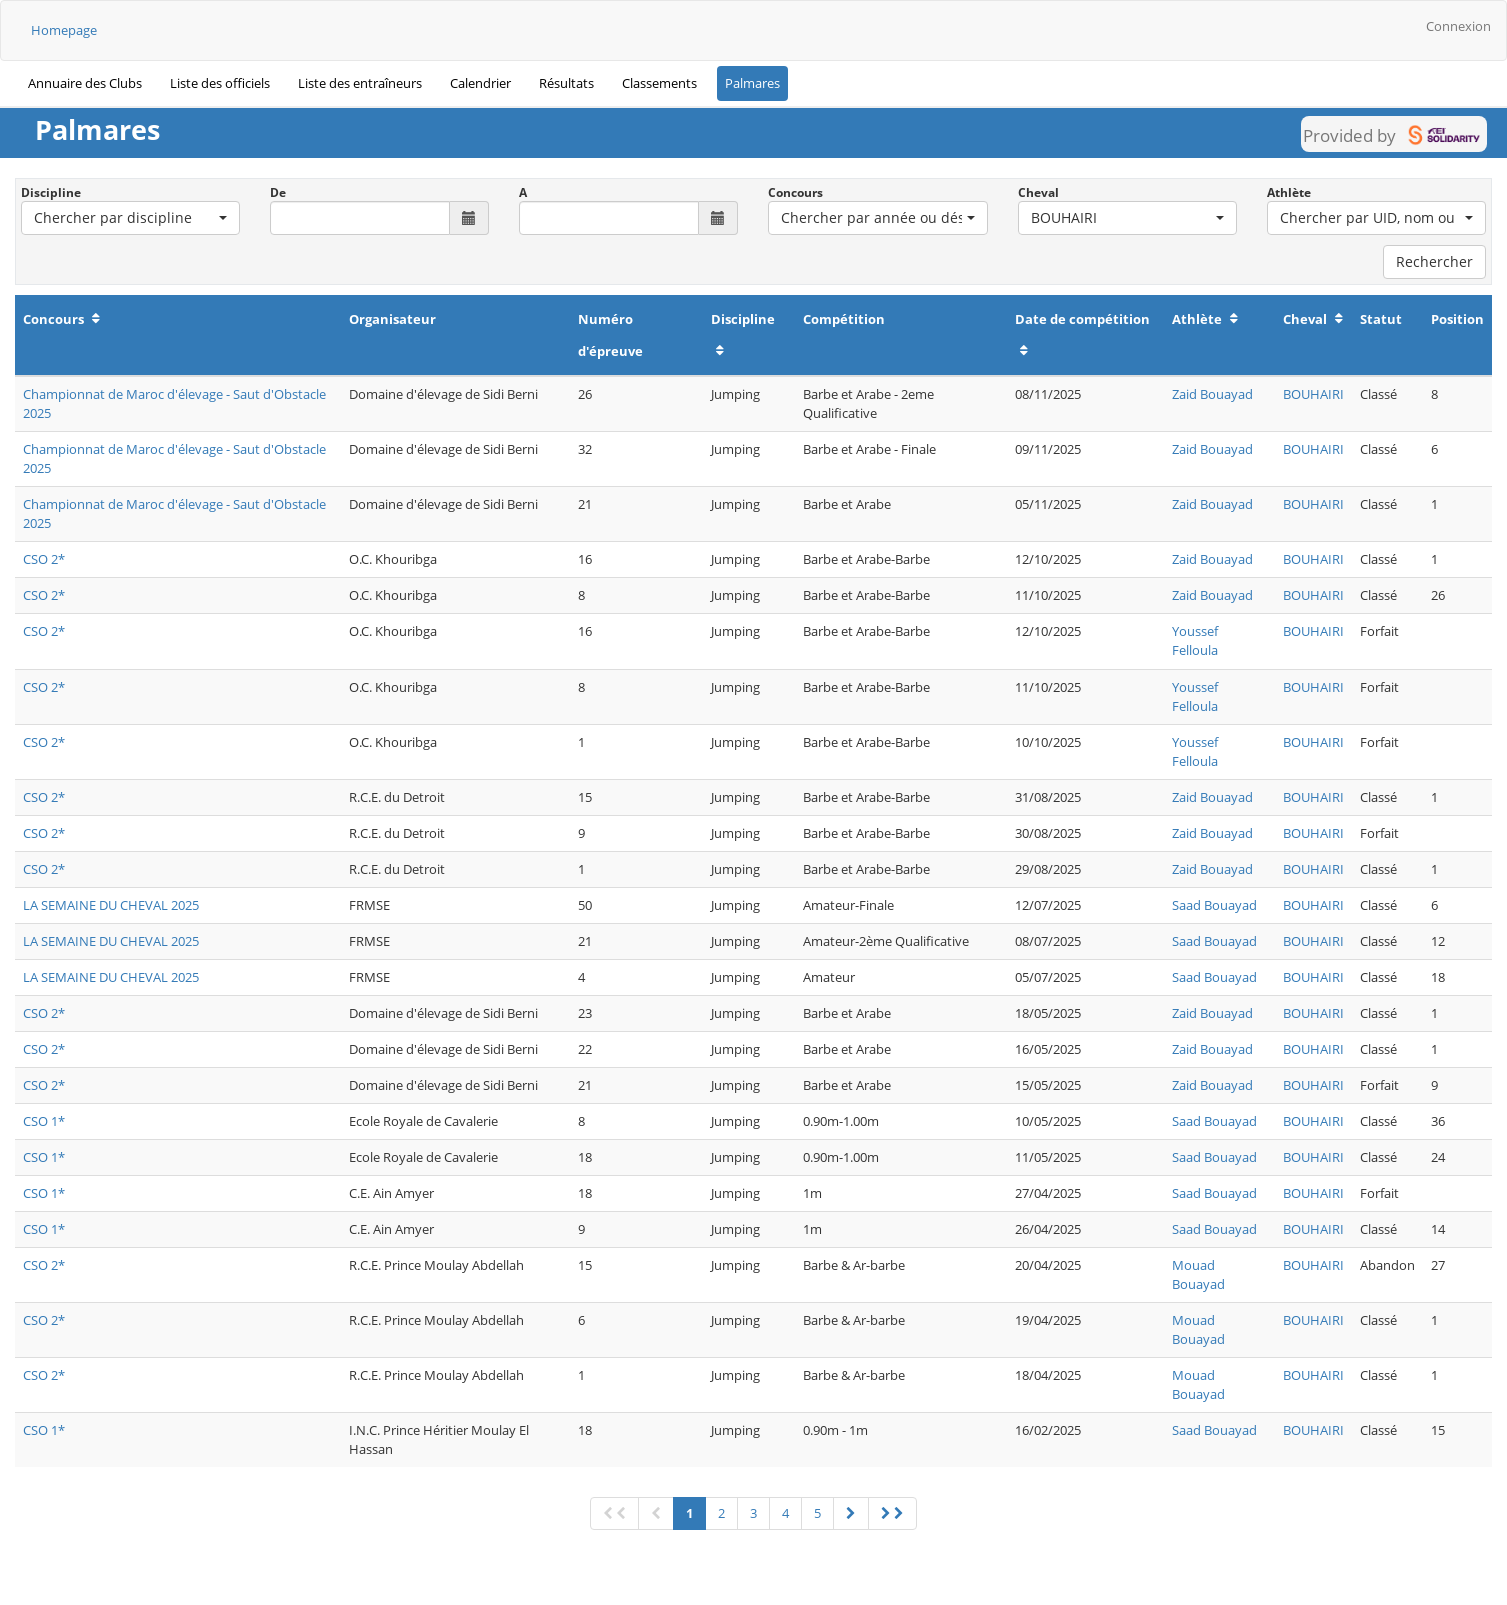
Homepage (64, 30)
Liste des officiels (220, 83)
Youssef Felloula (1195, 640)
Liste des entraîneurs (360, 83)
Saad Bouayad (1214, 905)
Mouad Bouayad (1198, 1274)
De (278, 192)
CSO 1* (44, 1121)
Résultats (566, 83)
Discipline (51, 192)
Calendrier (480, 83)
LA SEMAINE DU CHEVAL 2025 (111, 905)
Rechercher (1434, 261)
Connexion (1458, 26)
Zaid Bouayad (1212, 394)
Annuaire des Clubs (85, 83)
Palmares (752, 83)
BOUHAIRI (1313, 394)
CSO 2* (44, 559)
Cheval (1038, 192)
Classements (659, 83)
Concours (795, 192)
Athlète (1289, 192)
